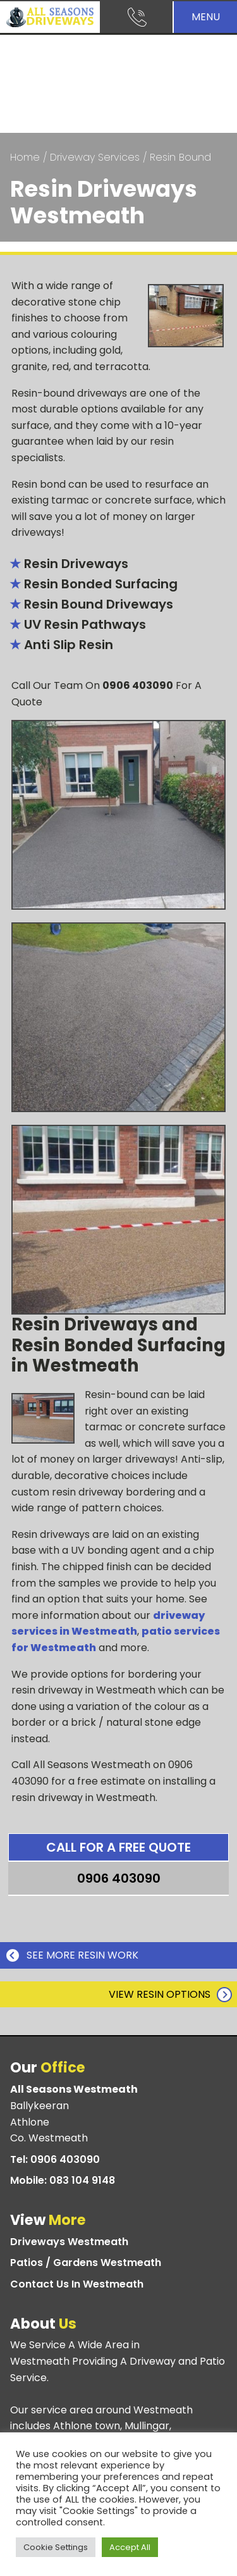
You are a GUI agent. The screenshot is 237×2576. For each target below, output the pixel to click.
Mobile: (62, 2180)
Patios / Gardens (85, 2263)
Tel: (55, 2160)
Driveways (69, 2242)
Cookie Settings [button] (55, 2547)
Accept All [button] (129, 2547)
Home (25, 157)
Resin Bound (180, 157)
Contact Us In (76, 2284)
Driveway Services (95, 157)
